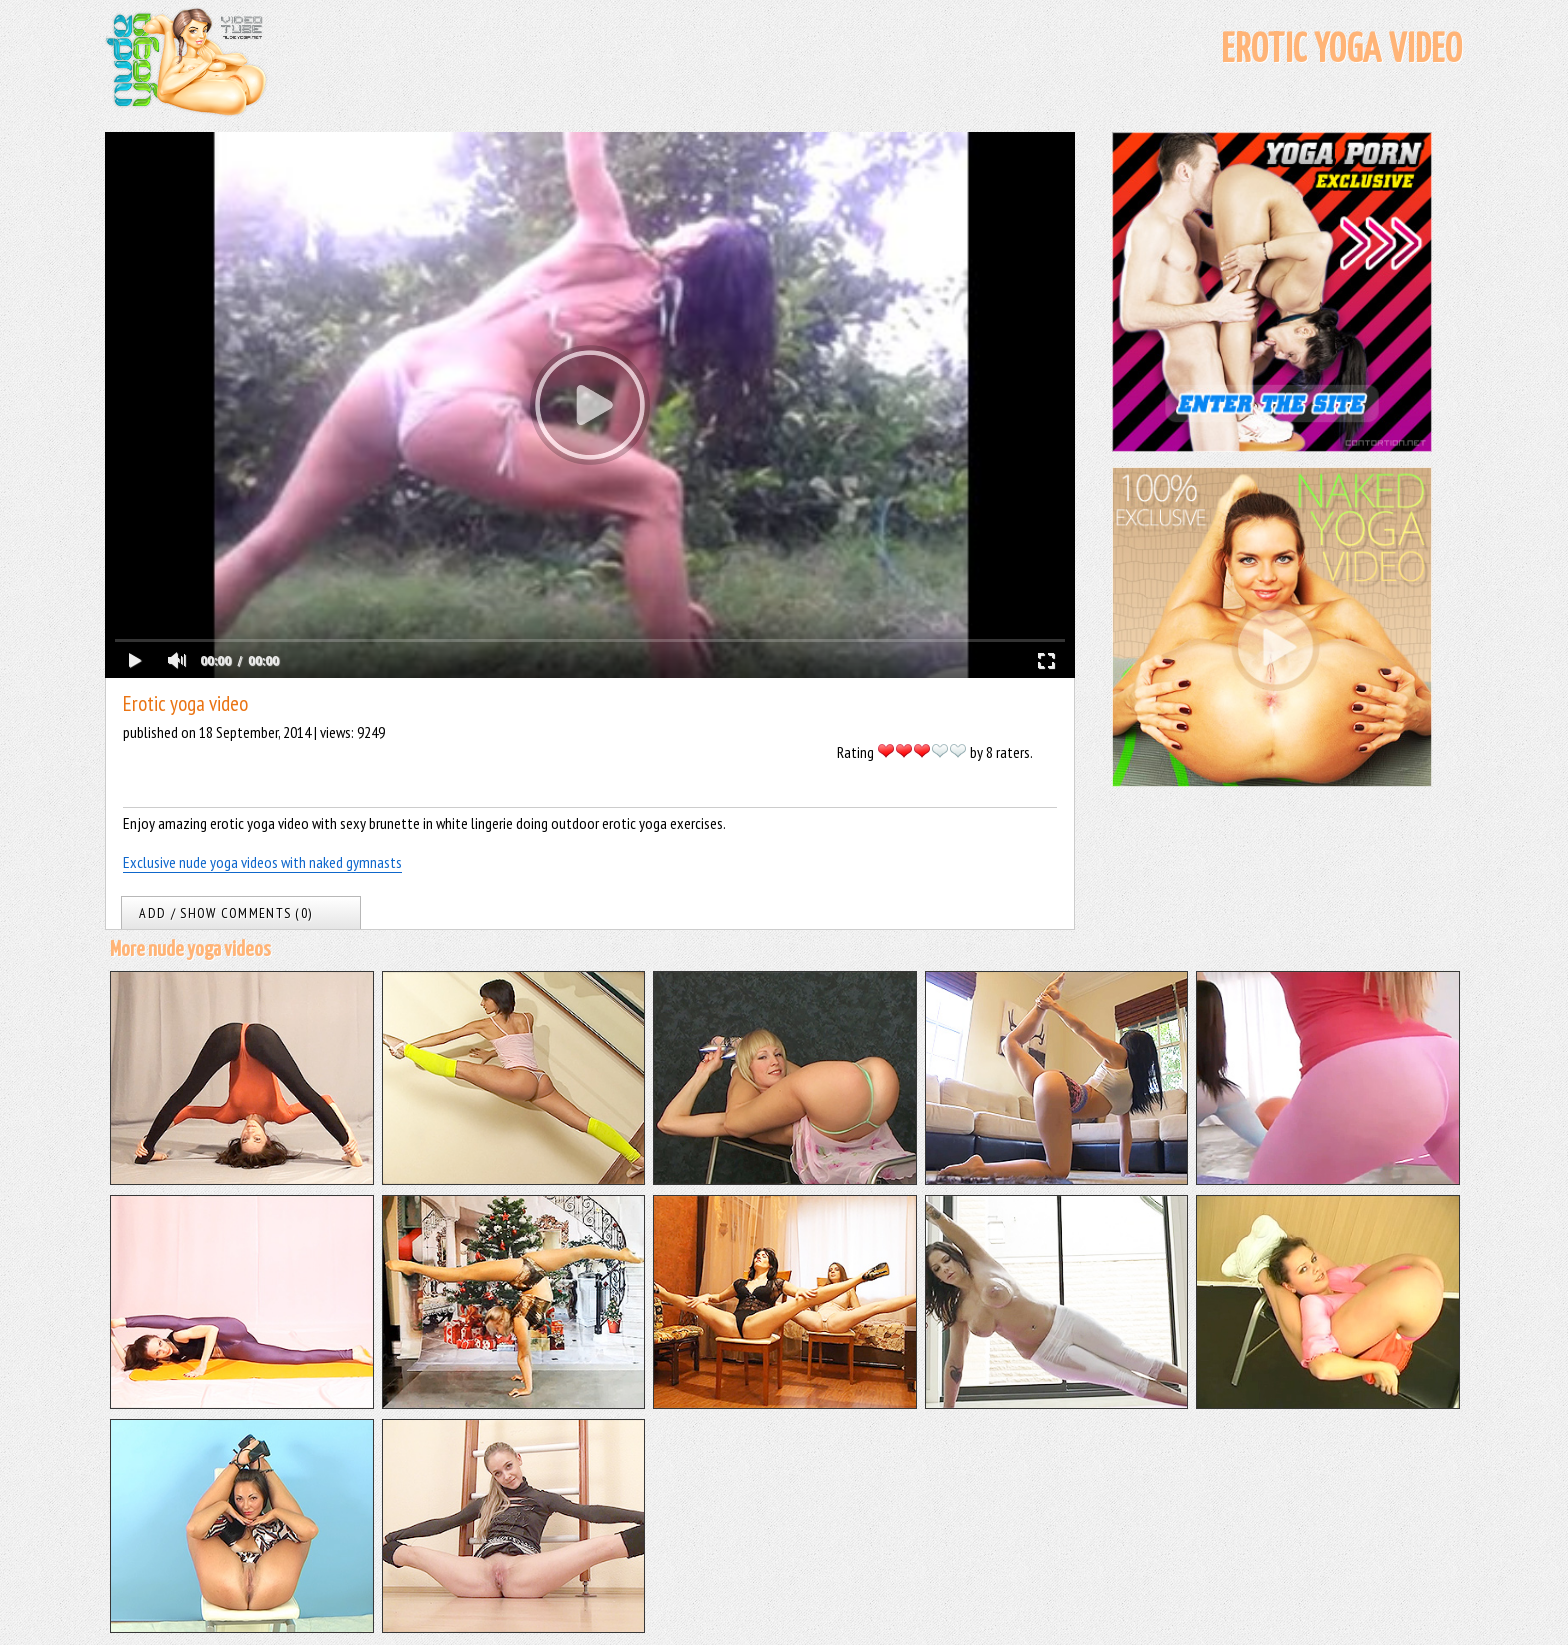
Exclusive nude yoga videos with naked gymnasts (262, 862)
